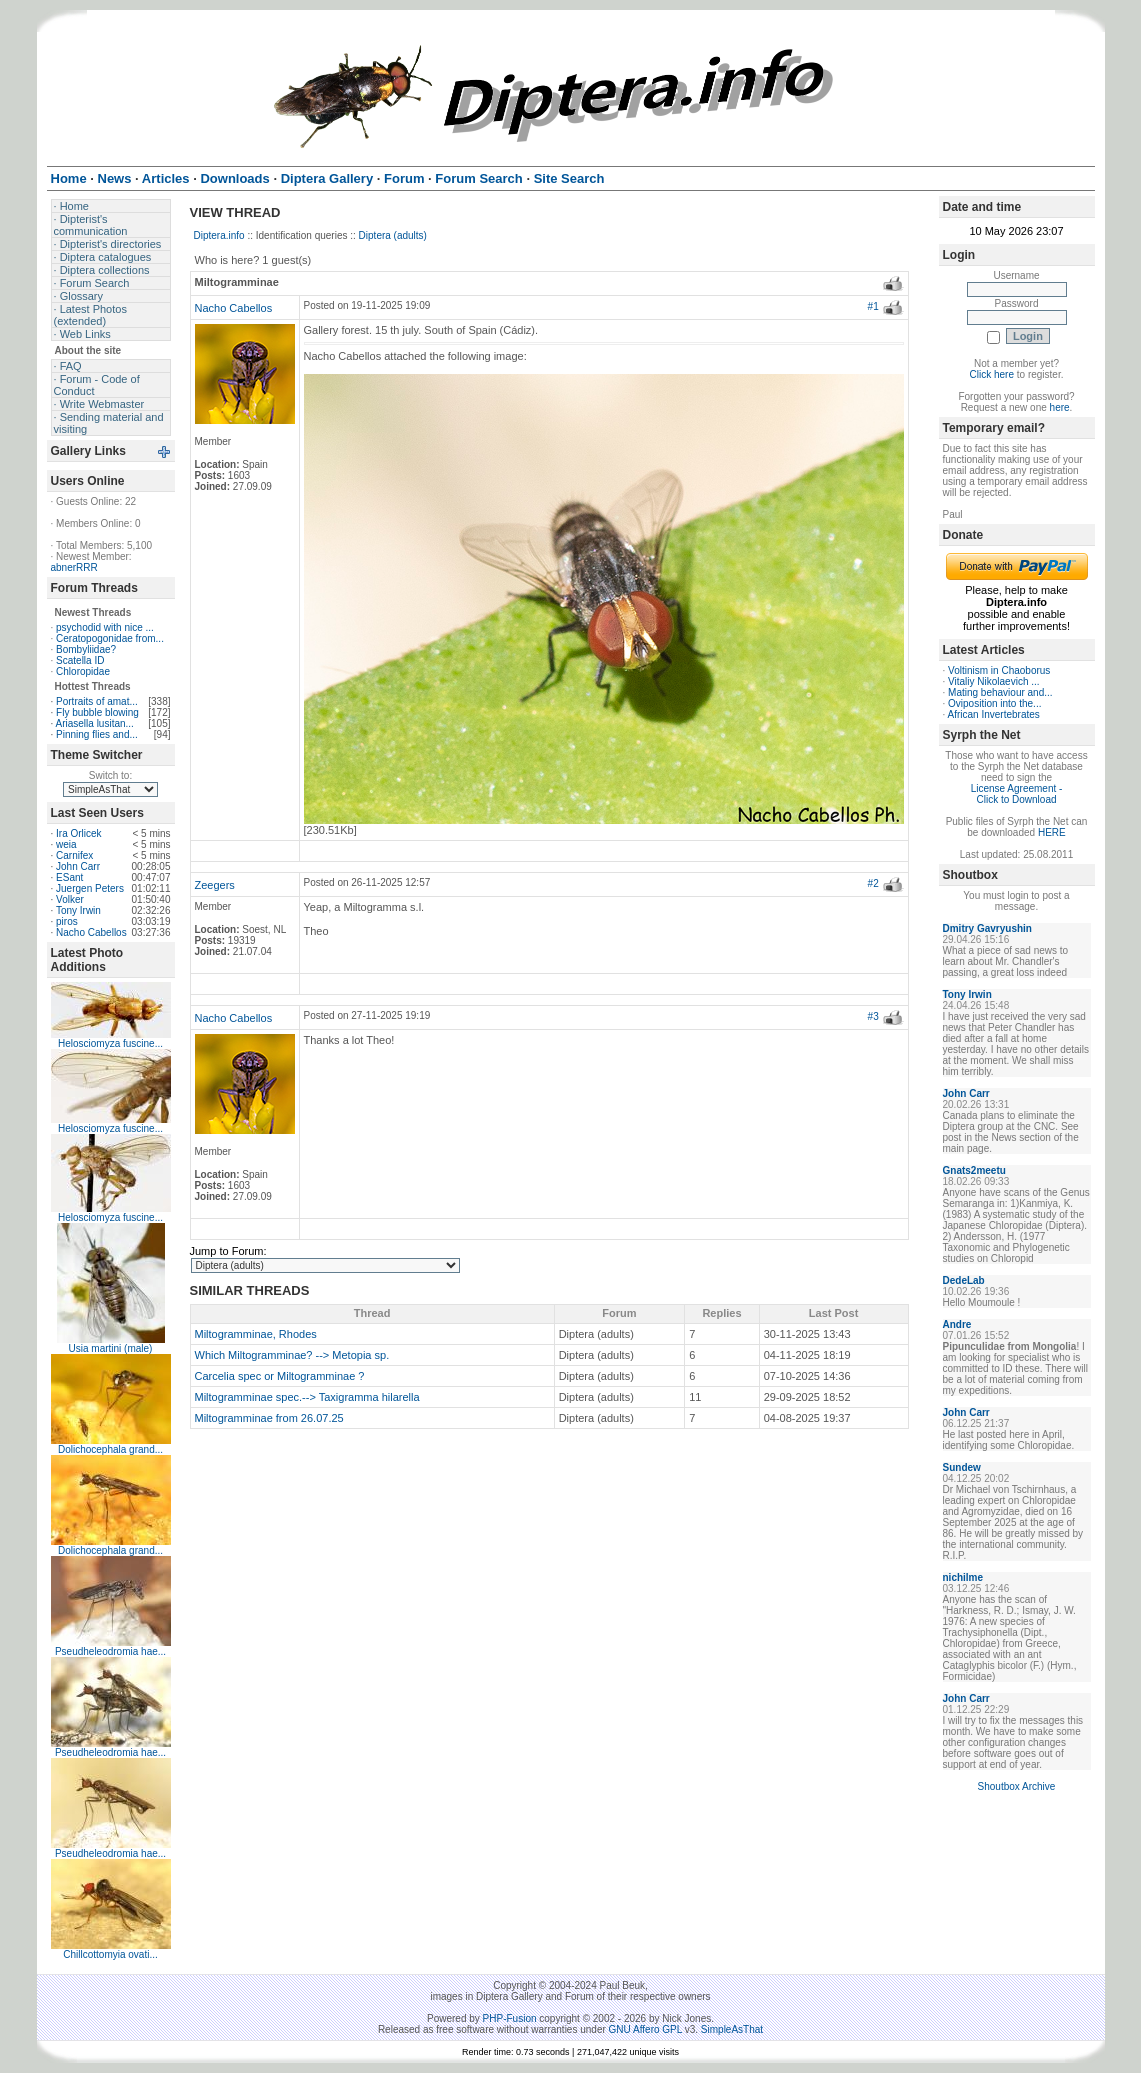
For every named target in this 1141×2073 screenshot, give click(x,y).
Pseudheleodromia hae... (110, 1651)
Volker (70, 899)
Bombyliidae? (86, 649)
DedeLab (964, 1280)
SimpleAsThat (732, 2029)
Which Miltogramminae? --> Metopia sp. (292, 1355)
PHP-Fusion (510, 2018)
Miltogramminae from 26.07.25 (269, 1418)
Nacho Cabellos (91, 932)
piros (67, 921)
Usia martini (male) (111, 1348)
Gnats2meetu (974, 1170)
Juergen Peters (90, 888)
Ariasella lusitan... (95, 723)
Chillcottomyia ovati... (110, 1954)
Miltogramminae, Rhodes (256, 1334)
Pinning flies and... (97, 734)
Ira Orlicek (79, 833)
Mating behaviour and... (1000, 692)
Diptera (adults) (393, 235)
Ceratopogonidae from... (110, 638)
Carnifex (74, 855)
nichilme (963, 1577)
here (1060, 407)
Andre (957, 1324)
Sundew (962, 1467)
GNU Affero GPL (645, 2029)
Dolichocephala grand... (110, 1449)
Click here (992, 374)
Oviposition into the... (994, 703)
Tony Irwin (78, 910)
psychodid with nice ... (105, 627)
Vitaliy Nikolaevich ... (994, 681)
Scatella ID (80, 660)
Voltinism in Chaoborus (999, 670)
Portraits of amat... (97, 701)
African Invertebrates (994, 714)
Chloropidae (83, 671)
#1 (873, 306)
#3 (873, 1016)
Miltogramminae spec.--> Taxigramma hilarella (307, 1397)
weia (66, 844)
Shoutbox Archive (1017, 1786)
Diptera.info (219, 235)
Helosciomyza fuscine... (110, 1043)
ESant (69, 877)
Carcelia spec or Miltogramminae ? (280, 1376)
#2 (873, 883)
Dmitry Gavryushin (987, 928)
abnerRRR (74, 567)
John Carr (78, 866)
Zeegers (215, 885)
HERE (1052, 832)
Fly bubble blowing (97, 712)
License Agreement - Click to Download (1017, 794)
